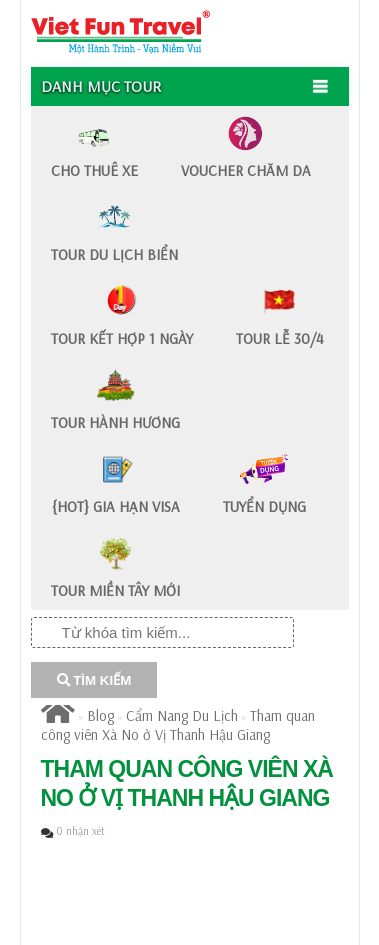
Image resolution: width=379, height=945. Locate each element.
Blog (100, 715)
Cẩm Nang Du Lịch (182, 715)
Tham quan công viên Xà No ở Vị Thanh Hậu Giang (178, 725)
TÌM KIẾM (94, 680)
